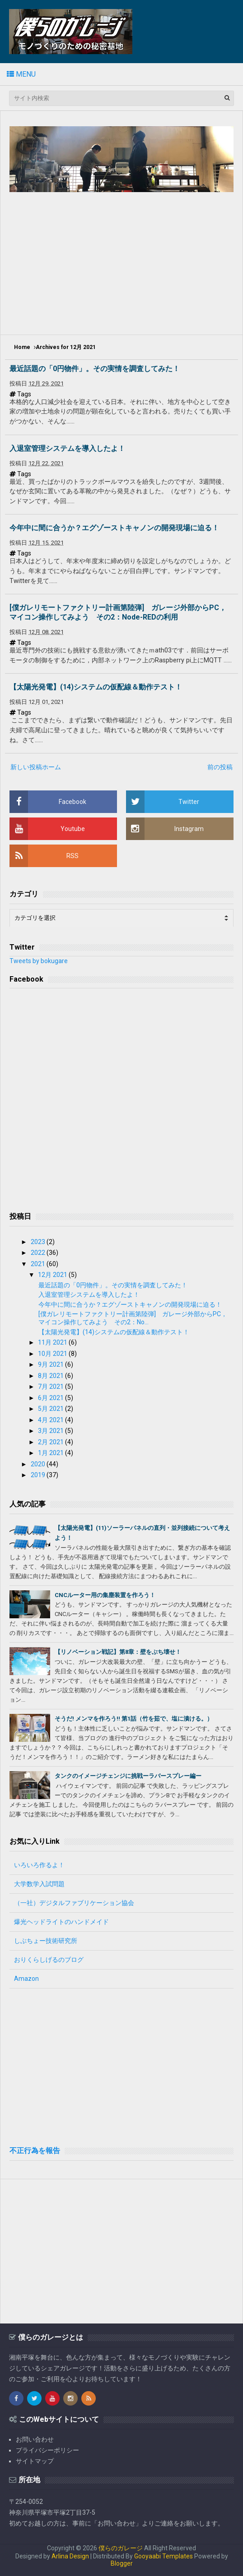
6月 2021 (51, 1397)
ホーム (51, 767)
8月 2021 (51, 1375)
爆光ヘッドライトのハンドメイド (61, 1921)
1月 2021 (51, 1452)
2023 (39, 1241)
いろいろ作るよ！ (39, 1865)
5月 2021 (51, 1408)
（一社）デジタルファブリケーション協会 (74, 1902)
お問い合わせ (35, 2439)
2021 (39, 1263)
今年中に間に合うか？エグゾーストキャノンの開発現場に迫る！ (114, 527)
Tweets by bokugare (38, 960)
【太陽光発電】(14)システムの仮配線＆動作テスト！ (95, 687)
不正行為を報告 (34, 2150)
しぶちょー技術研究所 (45, 1940)
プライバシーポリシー (47, 2450)
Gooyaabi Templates (163, 2556)
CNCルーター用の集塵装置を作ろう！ (105, 1595)
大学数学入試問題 (39, 1883)
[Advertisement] (126, 261)
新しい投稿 (26, 767)
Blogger (122, 2563)
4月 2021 (51, 1419)
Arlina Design (70, 2556)
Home (22, 347)
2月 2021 (51, 1442)
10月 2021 (53, 1353)
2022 (39, 1252)
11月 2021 (53, 1342)
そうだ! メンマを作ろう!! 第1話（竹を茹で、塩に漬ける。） (134, 1718)
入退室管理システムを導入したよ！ (67, 448)
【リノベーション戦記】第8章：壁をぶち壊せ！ (118, 1651)
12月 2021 (53, 1274)
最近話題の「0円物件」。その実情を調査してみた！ (94, 368)
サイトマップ (35, 2461)
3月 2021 (51, 1430)
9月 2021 (51, 1364)
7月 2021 (51, 1386)
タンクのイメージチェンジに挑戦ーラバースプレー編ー (128, 1775)
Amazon (26, 1978)
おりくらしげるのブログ (49, 1959)
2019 (39, 1475)
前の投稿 (220, 767)
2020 (39, 1464)
